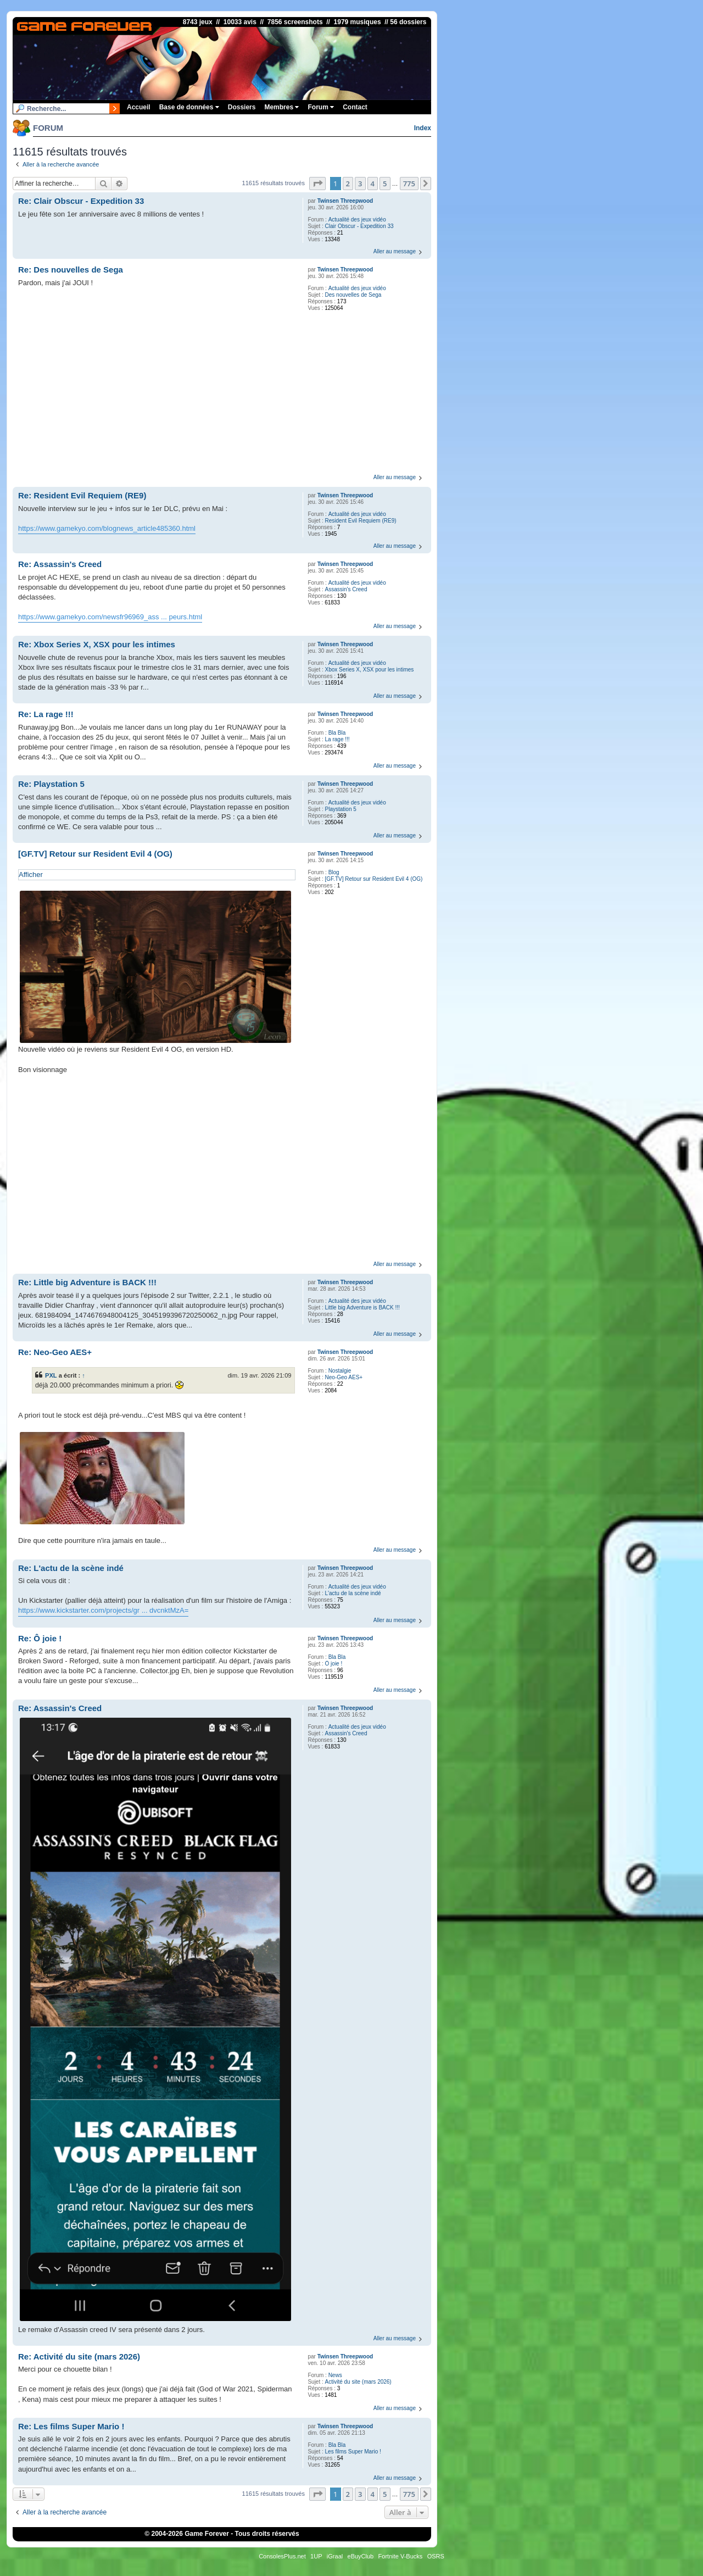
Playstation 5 (340, 809)
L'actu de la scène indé (353, 1593)
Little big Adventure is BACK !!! (362, 1307)
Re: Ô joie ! (40, 1638)
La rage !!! (337, 739)
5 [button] (385, 183)
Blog (333, 872)
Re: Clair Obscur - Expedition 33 (81, 201)
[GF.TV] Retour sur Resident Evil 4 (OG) (374, 879)
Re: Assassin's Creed (60, 564)
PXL (51, 1375)
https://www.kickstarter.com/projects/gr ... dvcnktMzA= (103, 1610)
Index (422, 128)
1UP (316, 2556)
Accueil (138, 107)
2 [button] (348, 183)
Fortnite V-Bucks (400, 2556)
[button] (317, 183)
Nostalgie (340, 1371)
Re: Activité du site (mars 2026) (79, 2356)
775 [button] (409, 183)
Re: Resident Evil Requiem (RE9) (82, 495)
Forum (321, 107)
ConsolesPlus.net (282, 2556)
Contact (355, 107)
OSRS (435, 2556)
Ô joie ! (334, 1664)
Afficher (31, 874)
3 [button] (360, 183)
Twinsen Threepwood (345, 201)
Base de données (189, 107)
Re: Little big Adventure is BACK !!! (87, 1282)
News (335, 2375)
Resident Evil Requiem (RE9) (361, 521)
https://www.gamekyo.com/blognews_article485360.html (107, 528)
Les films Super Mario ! (353, 2452)
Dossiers (242, 107)
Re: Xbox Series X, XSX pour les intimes (96, 644)
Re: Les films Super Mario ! (71, 2426)
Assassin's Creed (346, 589)
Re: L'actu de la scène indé (71, 1568)
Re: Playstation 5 (51, 784)
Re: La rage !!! (46, 714)
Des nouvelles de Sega (353, 295)
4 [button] (373, 183)
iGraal (335, 2556)
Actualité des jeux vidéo (357, 219)
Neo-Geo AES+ (344, 1377)
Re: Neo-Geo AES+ (55, 1352)
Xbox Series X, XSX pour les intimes (369, 670)
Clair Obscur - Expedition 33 (359, 226)
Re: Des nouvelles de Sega (70, 269)
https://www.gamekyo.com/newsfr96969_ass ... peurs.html (110, 617)
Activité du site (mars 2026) (358, 2382)
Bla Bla (337, 733)
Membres (281, 107)
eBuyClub (361, 2556)
